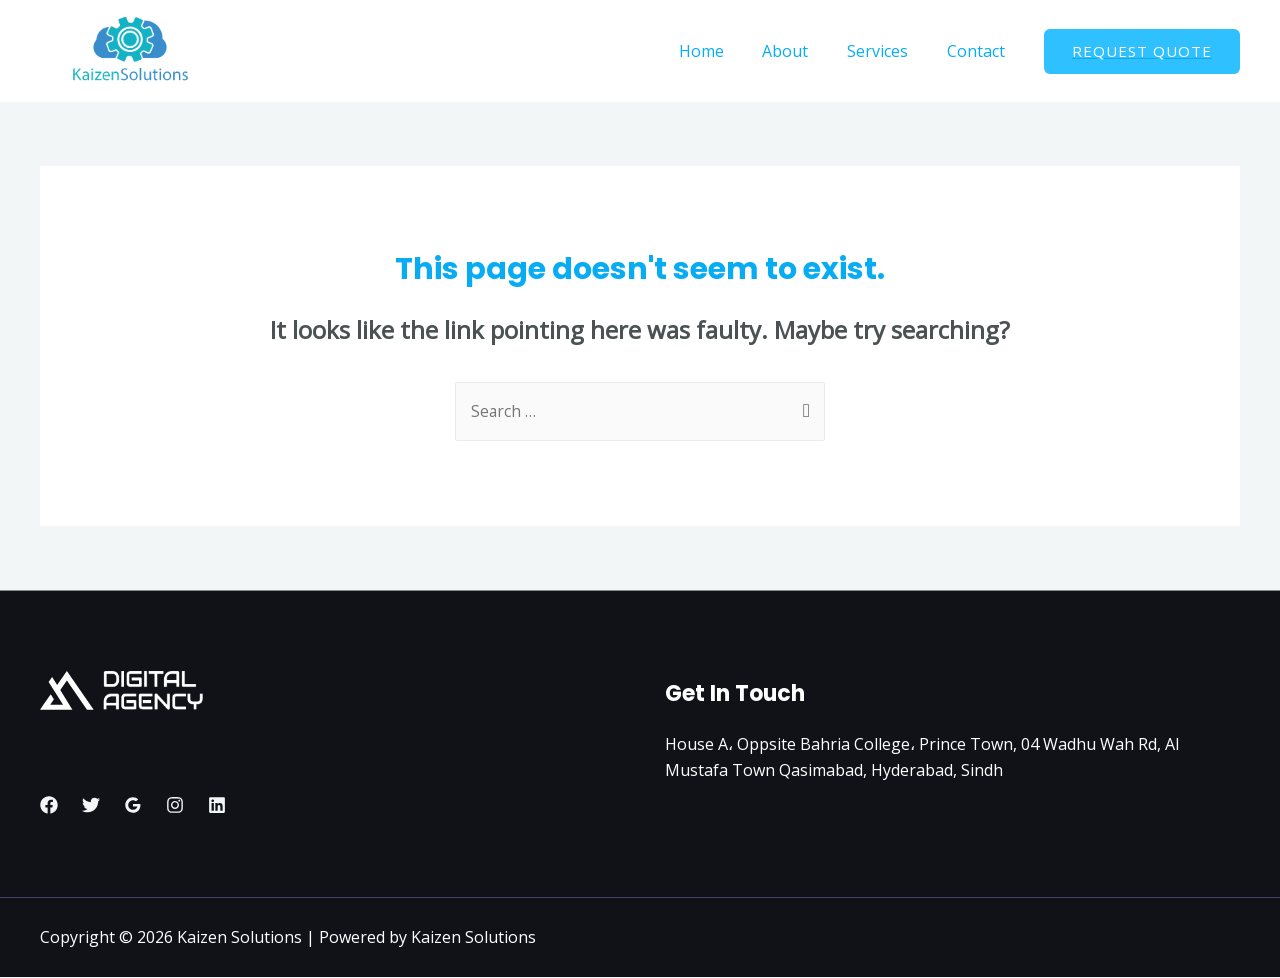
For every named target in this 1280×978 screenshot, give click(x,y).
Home (724, 51)
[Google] (133, 806)
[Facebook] (49, 806)
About (802, 51)
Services (887, 51)
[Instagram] (175, 806)
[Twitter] (91, 806)
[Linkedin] (217, 806)
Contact (979, 51)
